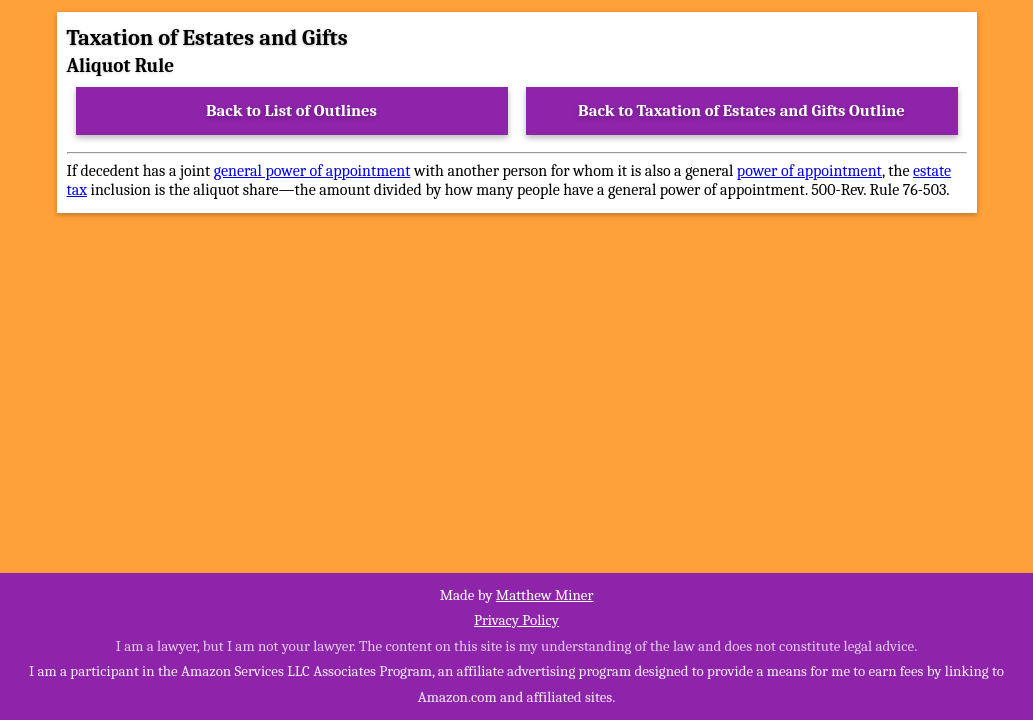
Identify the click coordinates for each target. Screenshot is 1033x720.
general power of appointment (312, 171)
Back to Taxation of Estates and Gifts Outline (741, 110)
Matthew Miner (545, 595)
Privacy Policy (516, 620)
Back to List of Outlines (291, 110)
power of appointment (809, 171)
